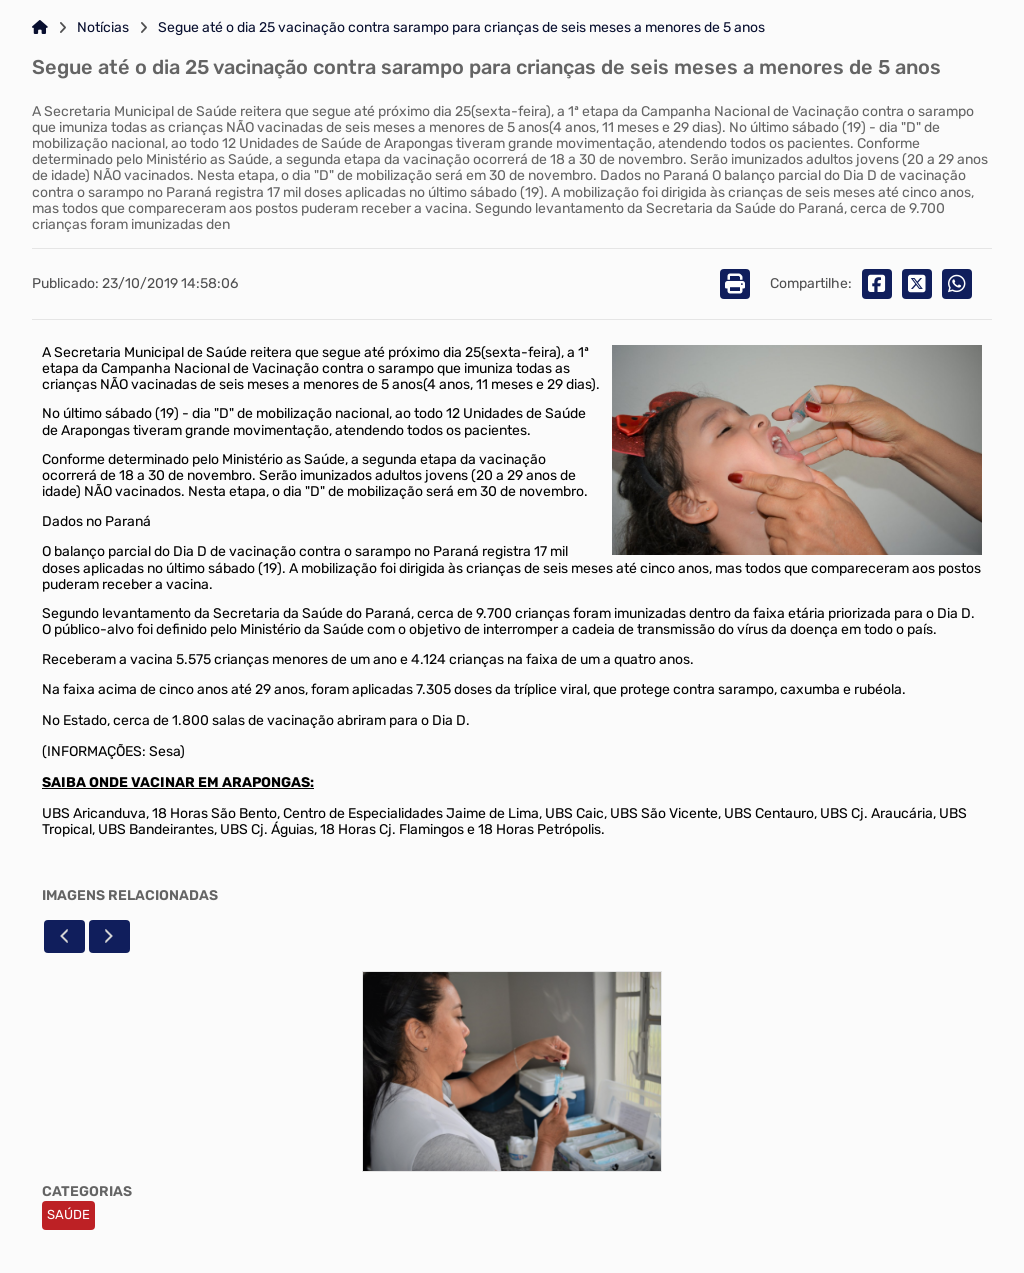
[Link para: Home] (40, 28)
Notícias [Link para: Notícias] (103, 28)
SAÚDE (68, 1214)
